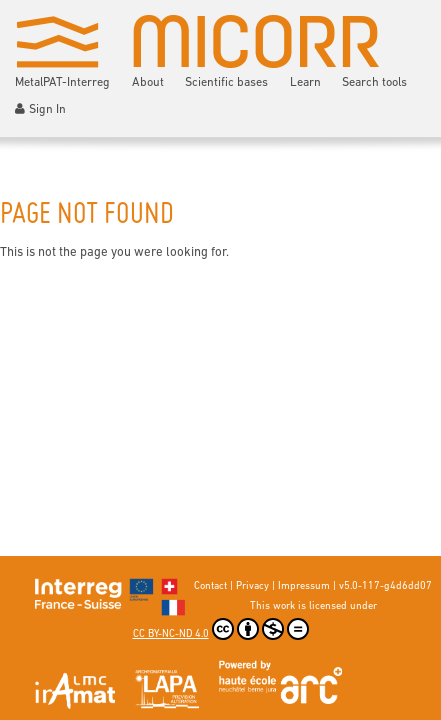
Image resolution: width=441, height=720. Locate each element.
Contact (210, 586)
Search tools (374, 83)
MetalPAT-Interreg (62, 83)
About (148, 83)
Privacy (252, 586)
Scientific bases (226, 83)
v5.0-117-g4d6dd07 (385, 586)
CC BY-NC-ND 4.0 (221, 629)
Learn (305, 83)
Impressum (304, 586)
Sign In (40, 109)
